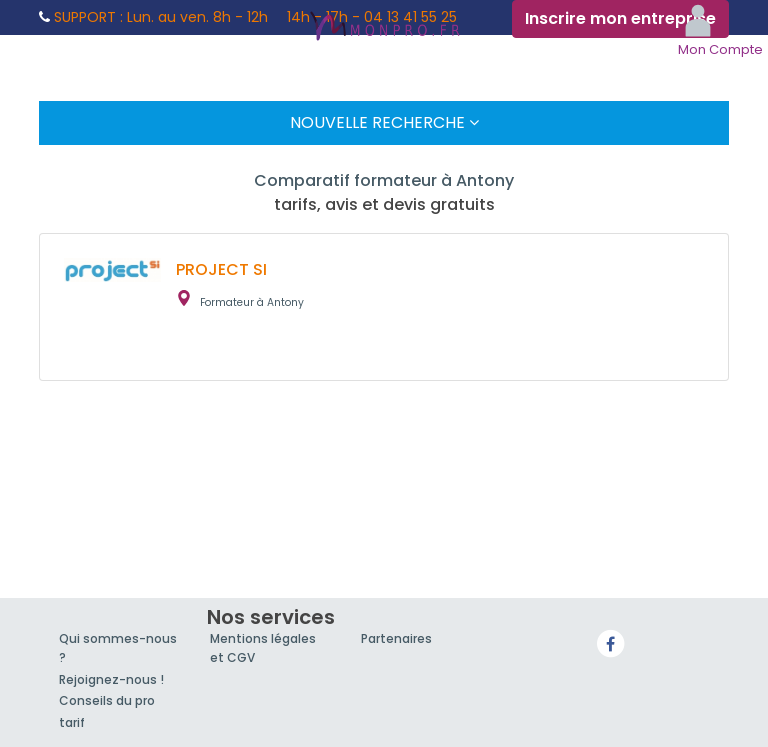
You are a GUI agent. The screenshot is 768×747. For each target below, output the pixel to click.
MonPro (384, 28)
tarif (72, 722)
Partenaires (396, 638)
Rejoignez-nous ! (111, 679)
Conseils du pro (107, 700)
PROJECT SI (221, 269)
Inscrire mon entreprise (620, 18)
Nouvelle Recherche (384, 122)
